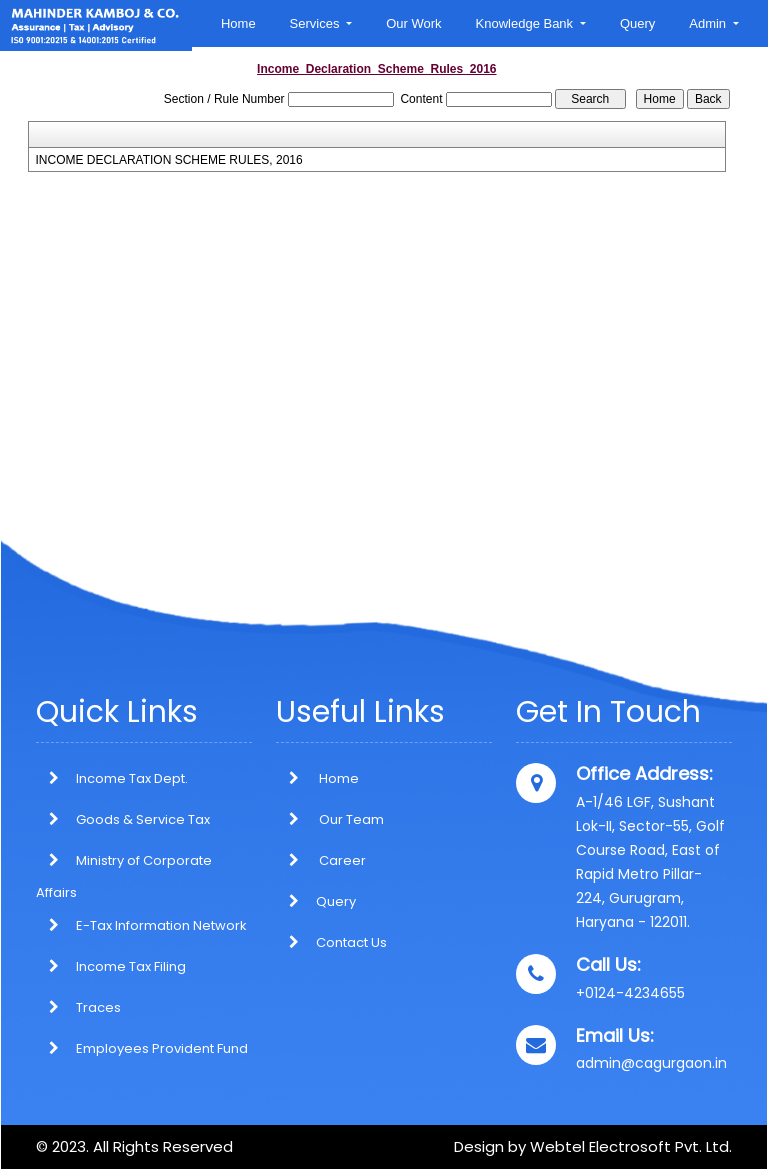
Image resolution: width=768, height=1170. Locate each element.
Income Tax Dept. (132, 778)
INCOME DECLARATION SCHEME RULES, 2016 (169, 160)
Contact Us (331, 942)
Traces (98, 1007)
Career (321, 860)
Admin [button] (709, 23)
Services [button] (316, 23)
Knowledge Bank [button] (526, 23)
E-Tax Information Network (161, 925)
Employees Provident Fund (162, 1048)
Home (238, 23)
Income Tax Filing (131, 966)
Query (637, 23)
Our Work (413, 23)
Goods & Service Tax (143, 819)
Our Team (330, 819)
